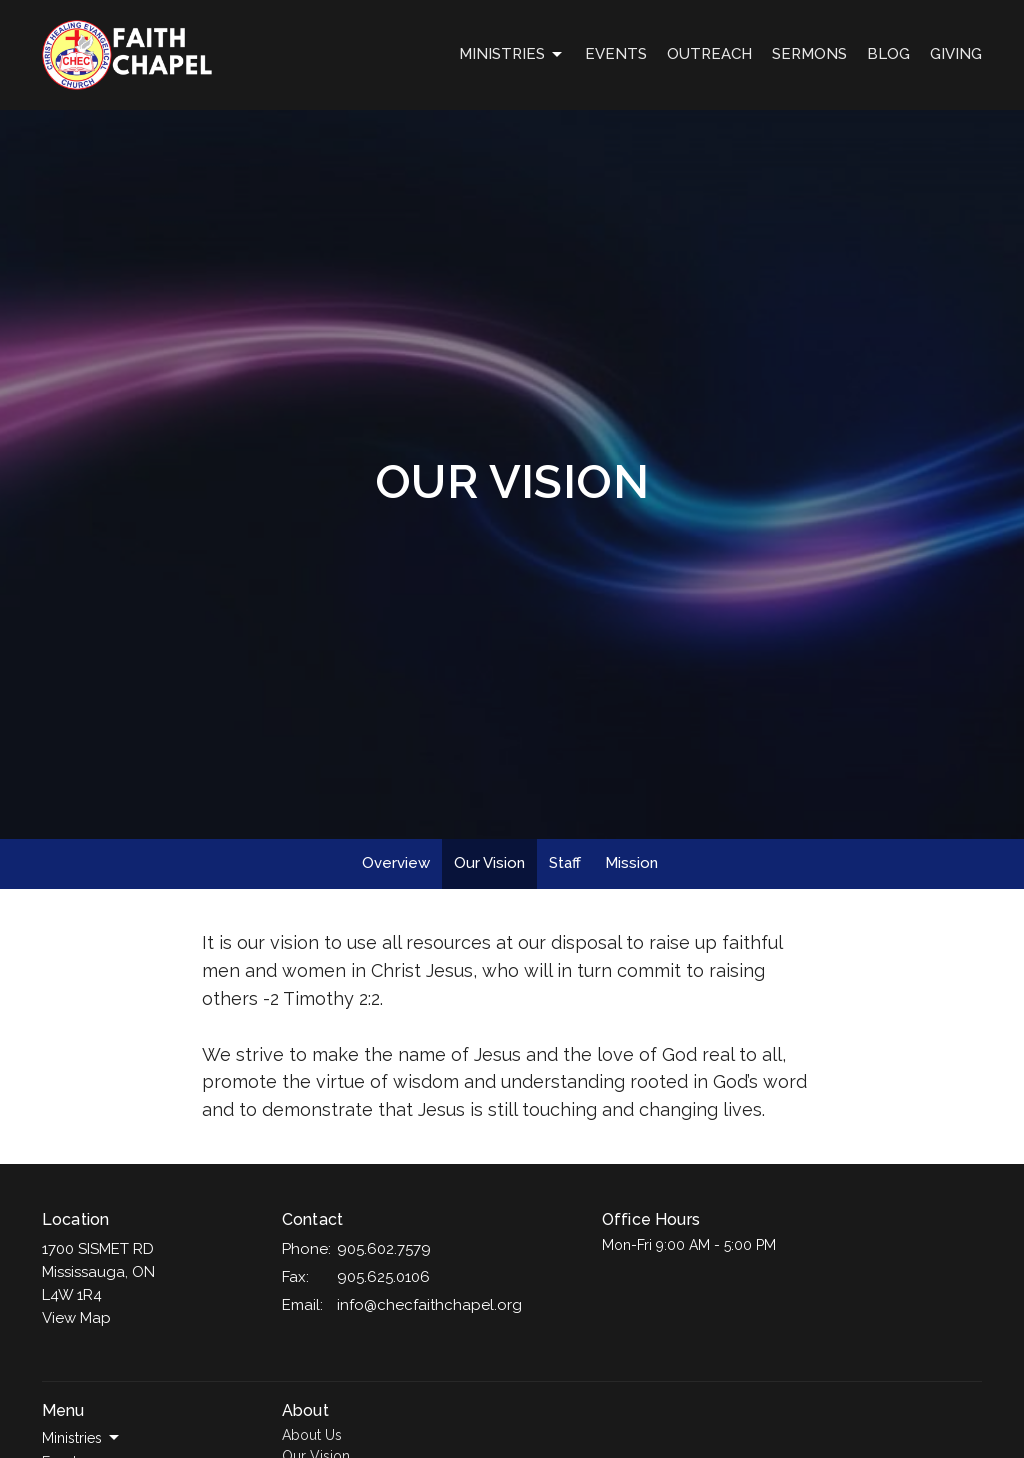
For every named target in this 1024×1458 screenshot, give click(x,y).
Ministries (512, 55)
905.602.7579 (384, 1249)
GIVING (956, 54)
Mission (631, 863)
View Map (76, 1318)
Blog (888, 54)
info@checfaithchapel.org (429, 1305)
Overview (396, 863)
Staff (565, 863)
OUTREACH (709, 54)
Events (616, 54)
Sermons (809, 54)
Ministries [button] (82, 1438)
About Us (312, 1435)
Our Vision (489, 863)
